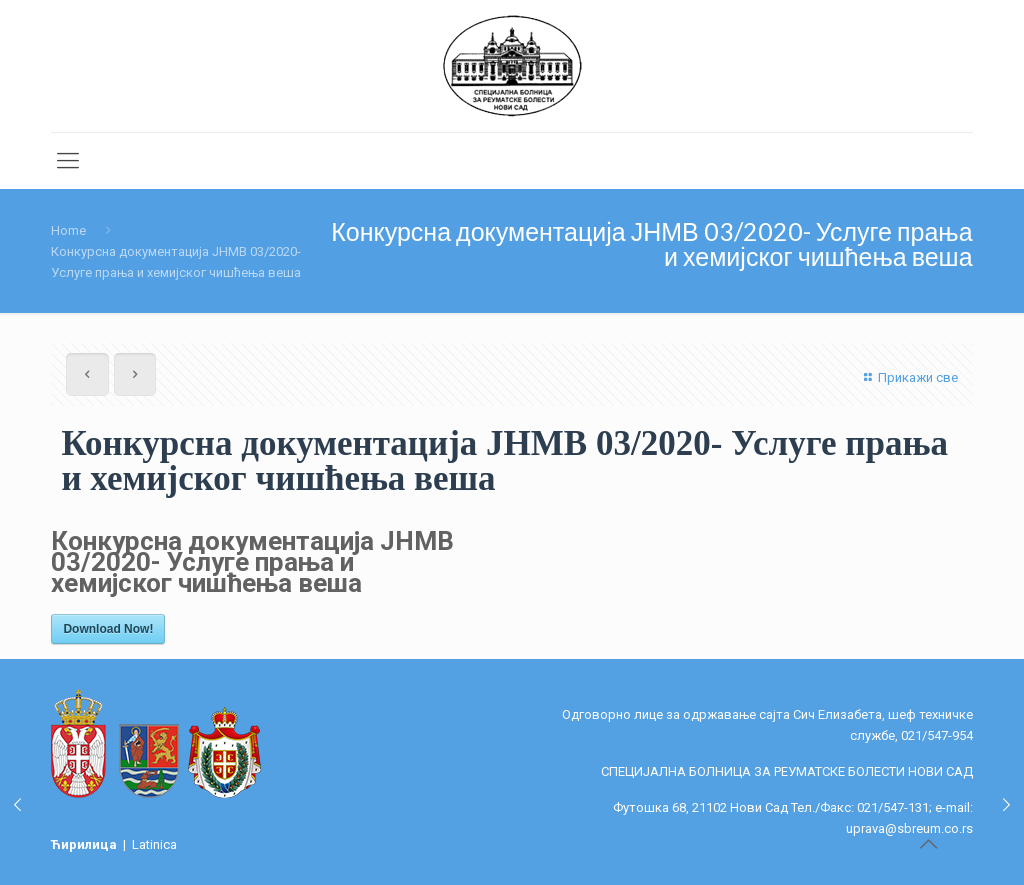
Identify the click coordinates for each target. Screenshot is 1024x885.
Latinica (154, 844)
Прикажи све (908, 377)
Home (68, 230)
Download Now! (108, 629)
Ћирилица (85, 844)
